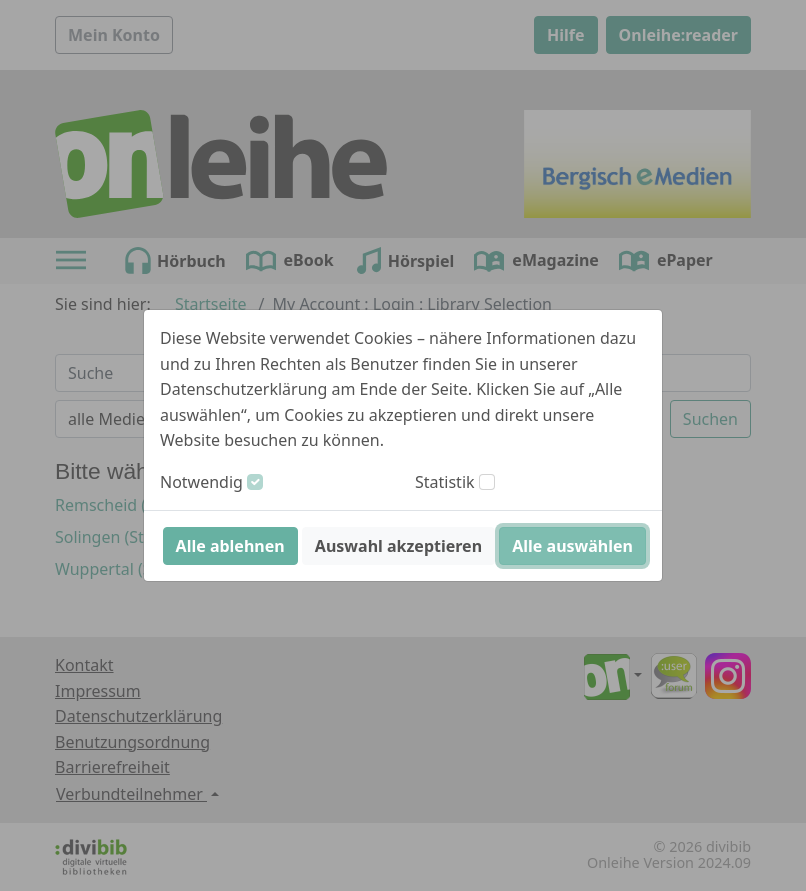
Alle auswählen (572, 546)
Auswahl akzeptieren (398, 546)
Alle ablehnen (230, 546)
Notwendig (201, 482)
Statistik (445, 482)
